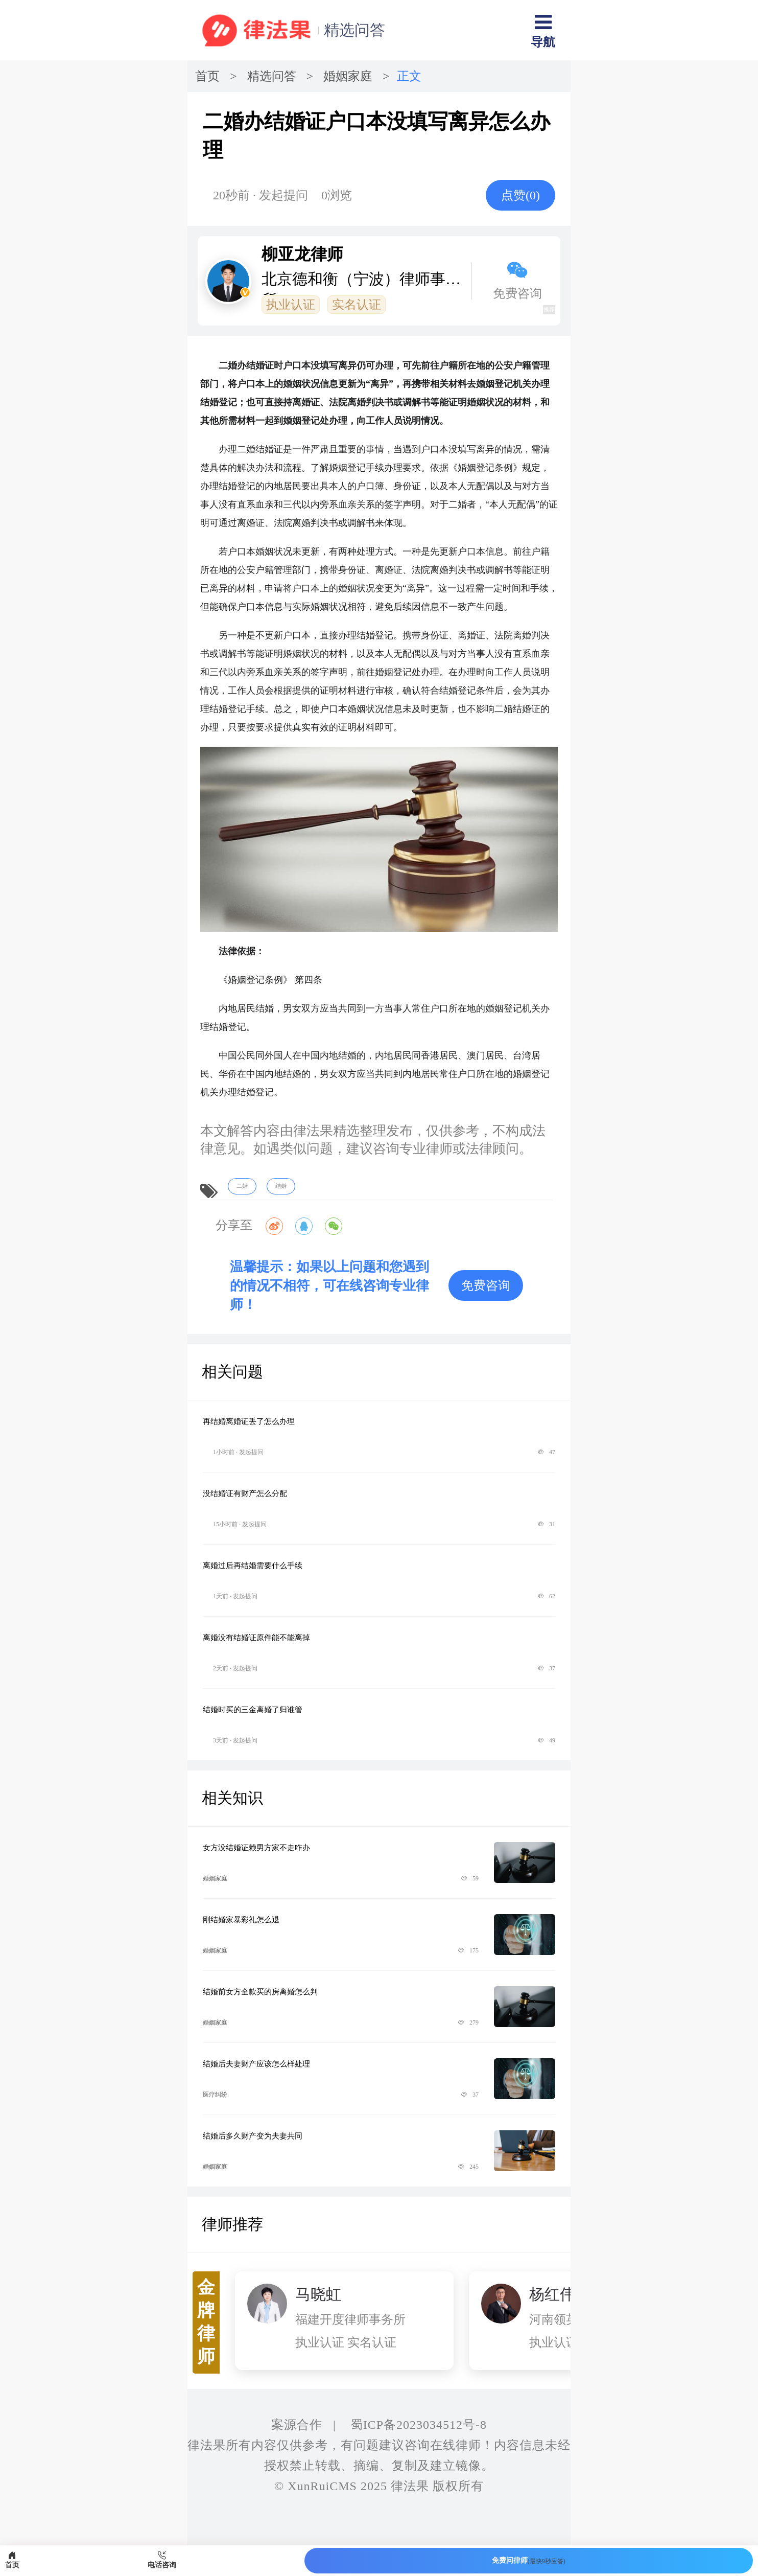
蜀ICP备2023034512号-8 (418, 2424)
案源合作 (296, 2424)
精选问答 (354, 29)
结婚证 (269, 449)
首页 (207, 76)
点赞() (520, 195)
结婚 (228, 486)
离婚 (246, 523)
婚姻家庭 (347, 76)
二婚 (246, 449)
